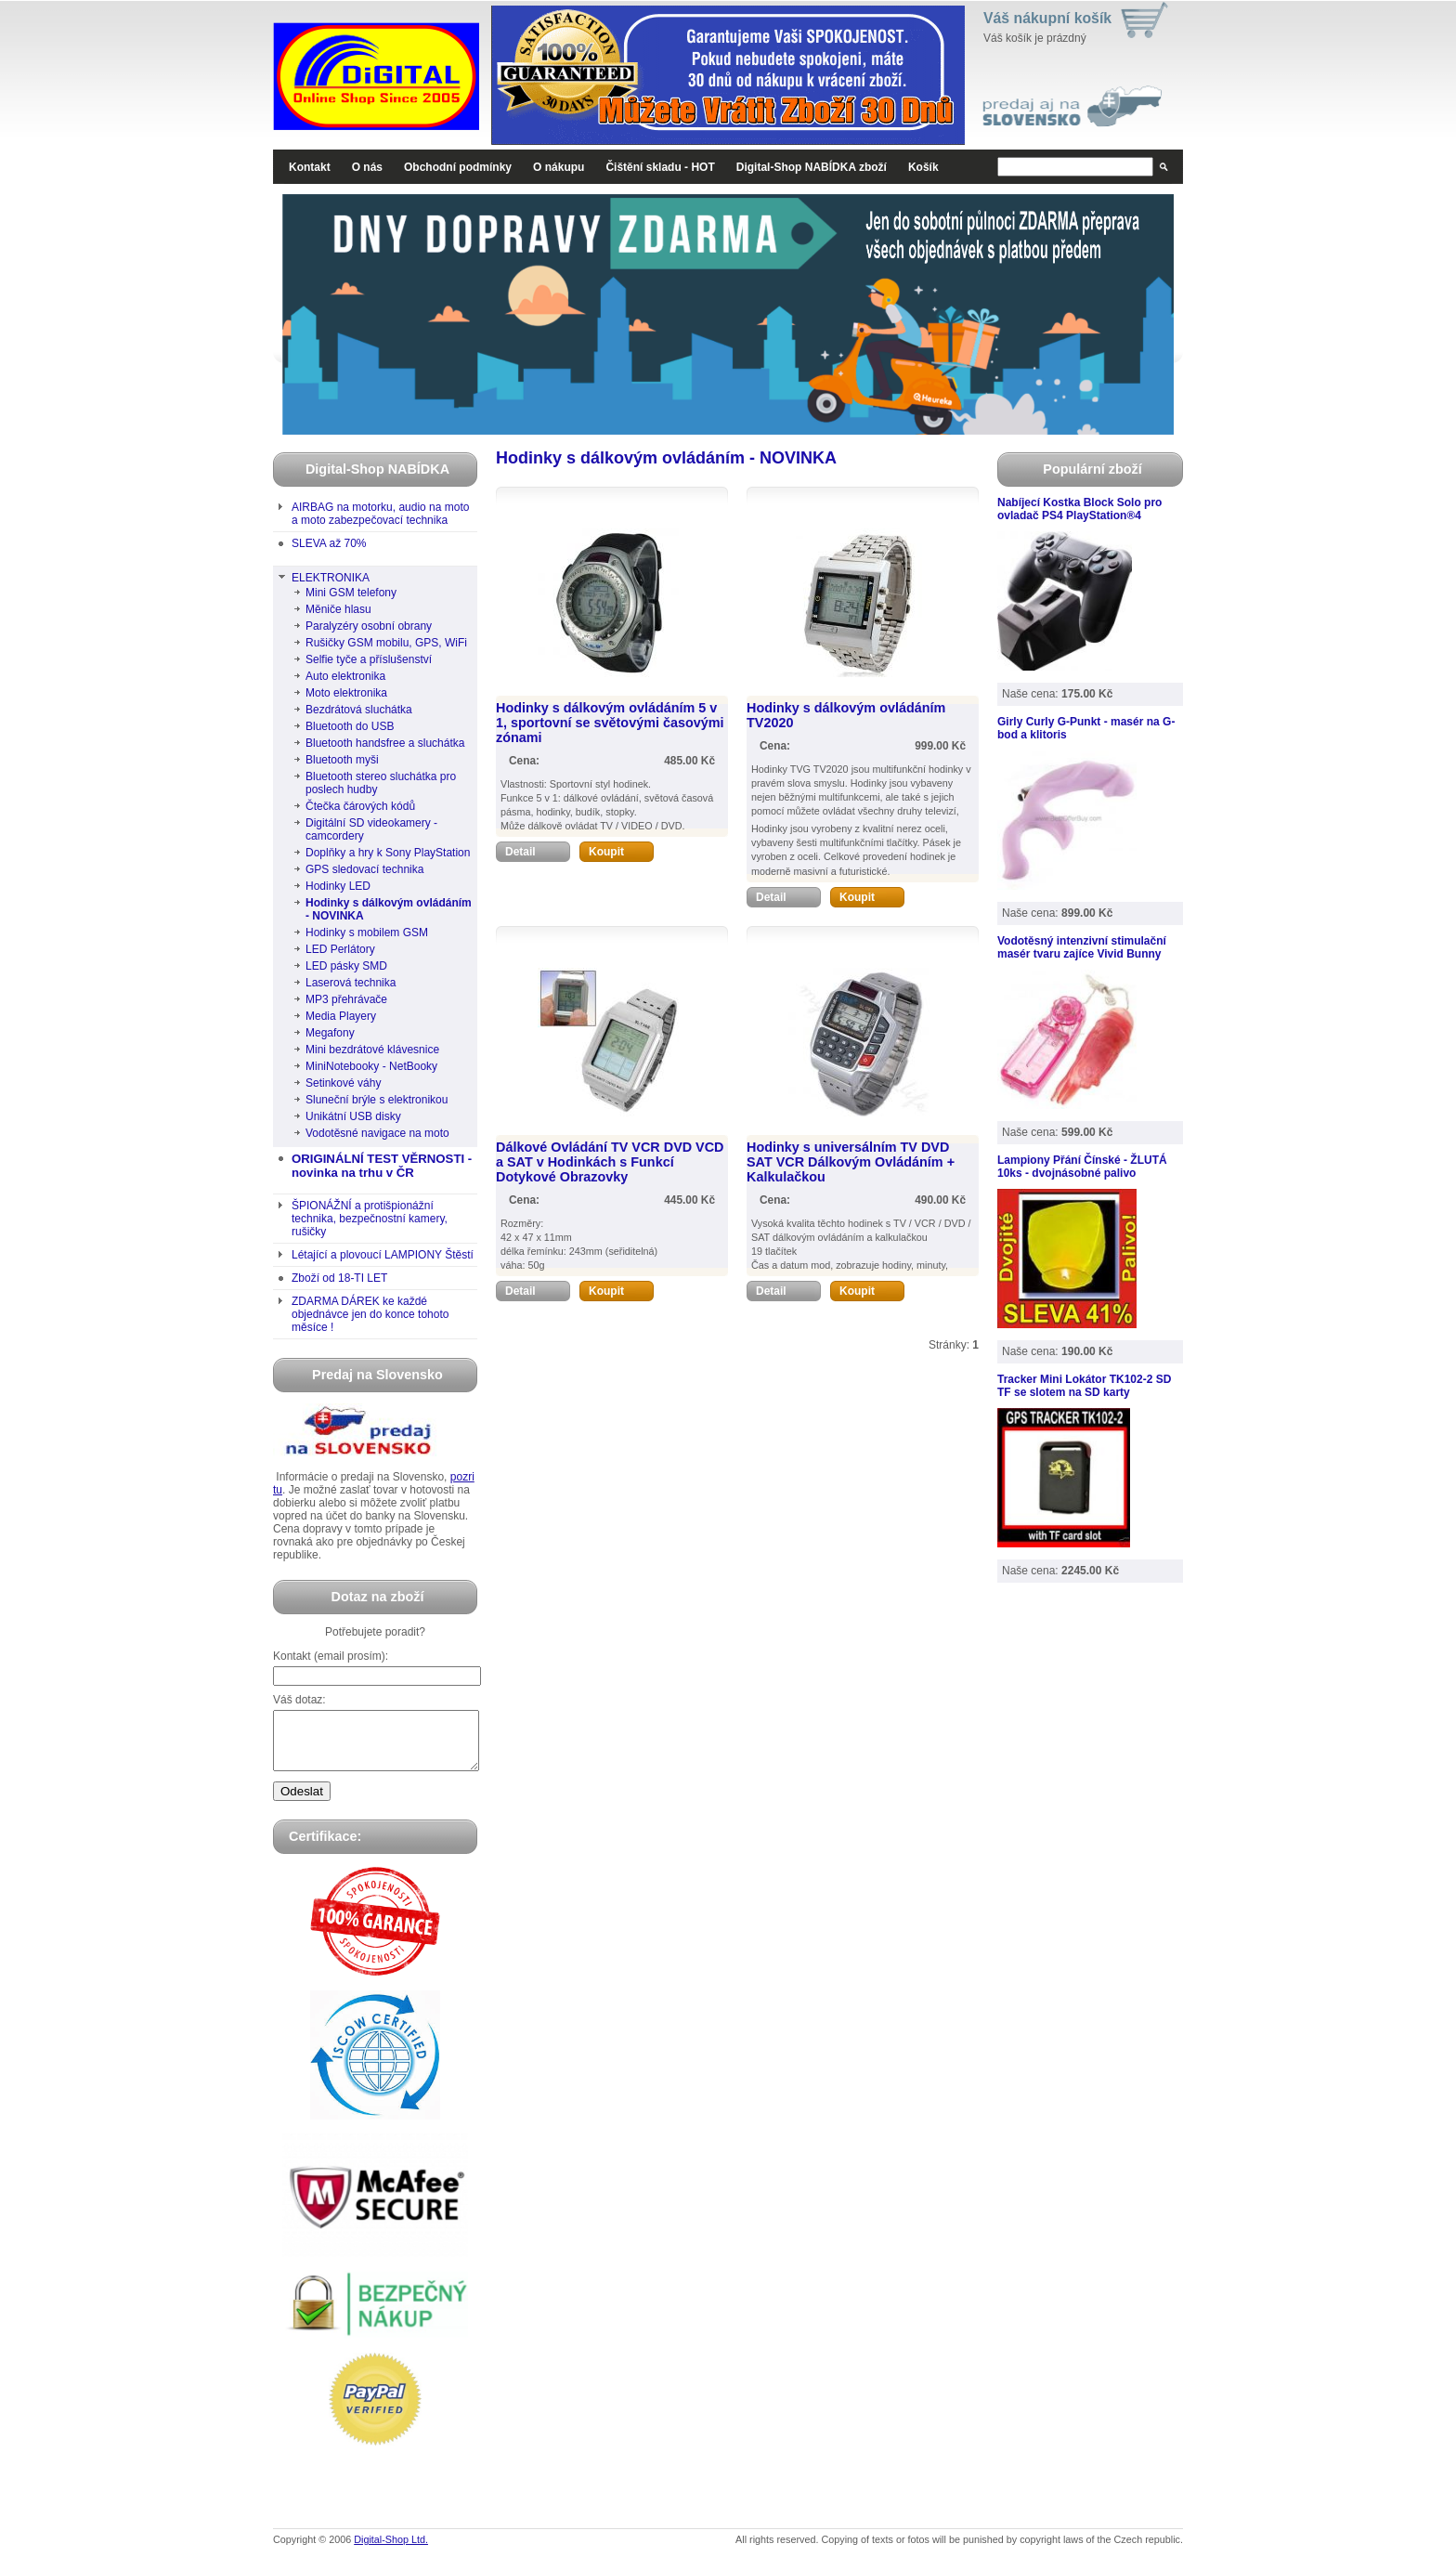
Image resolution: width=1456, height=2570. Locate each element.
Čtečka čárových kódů (360, 806)
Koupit (621, 851)
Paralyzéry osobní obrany (369, 626)
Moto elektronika (346, 692)
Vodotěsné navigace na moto (377, 1133)
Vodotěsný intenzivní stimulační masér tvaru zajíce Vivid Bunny (1081, 947)
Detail (537, 851)
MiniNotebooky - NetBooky (371, 1066)
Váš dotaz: (299, 1699)
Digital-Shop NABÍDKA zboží (811, 167)
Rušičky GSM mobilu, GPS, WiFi (386, 642)
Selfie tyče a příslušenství (369, 659)
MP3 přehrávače (346, 999)
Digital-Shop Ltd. (391, 2550)
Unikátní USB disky (353, 1116)
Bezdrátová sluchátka (359, 709)
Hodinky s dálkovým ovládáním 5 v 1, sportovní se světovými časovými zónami (610, 722)
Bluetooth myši (342, 759)
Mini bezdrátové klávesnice (372, 1049)
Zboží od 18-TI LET (339, 1278)
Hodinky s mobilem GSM (367, 932)
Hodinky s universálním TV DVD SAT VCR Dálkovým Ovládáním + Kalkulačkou (851, 1162)
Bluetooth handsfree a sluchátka (385, 743)
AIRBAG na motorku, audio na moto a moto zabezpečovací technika (380, 514)
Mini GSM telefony (351, 592)
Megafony (330, 1032)
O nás (367, 167)
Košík (923, 167)
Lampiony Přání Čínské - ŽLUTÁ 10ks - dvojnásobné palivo (1082, 1167)
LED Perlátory (340, 949)
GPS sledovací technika (364, 869)
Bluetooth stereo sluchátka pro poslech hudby (381, 783)
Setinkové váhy (343, 1082)
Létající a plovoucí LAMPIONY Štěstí (383, 1254)
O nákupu (558, 167)
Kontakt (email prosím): (330, 1656)
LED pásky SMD (346, 965)
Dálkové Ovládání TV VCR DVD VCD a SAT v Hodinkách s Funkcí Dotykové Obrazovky (610, 1162)
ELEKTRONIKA (331, 577)
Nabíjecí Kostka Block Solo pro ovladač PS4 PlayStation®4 (1079, 509)
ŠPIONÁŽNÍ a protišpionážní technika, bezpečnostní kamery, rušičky (370, 1218)
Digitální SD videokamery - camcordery (371, 829)
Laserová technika (351, 982)
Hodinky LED (338, 886)
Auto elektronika (345, 676)
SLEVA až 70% (329, 543)
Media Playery (341, 1016)
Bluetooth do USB (350, 726)
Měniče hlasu (338, 609)
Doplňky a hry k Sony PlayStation (388, 852)
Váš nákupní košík (1047, 18)
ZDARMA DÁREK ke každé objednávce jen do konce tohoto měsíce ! (370, 1314)
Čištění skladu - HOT (659, 167)
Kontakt (310, 167)
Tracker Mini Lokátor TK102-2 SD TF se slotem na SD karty (1084, 1386)
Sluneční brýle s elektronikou (377, 1099)
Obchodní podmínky (458, 167)
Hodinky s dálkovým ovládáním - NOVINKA (389, 909)
